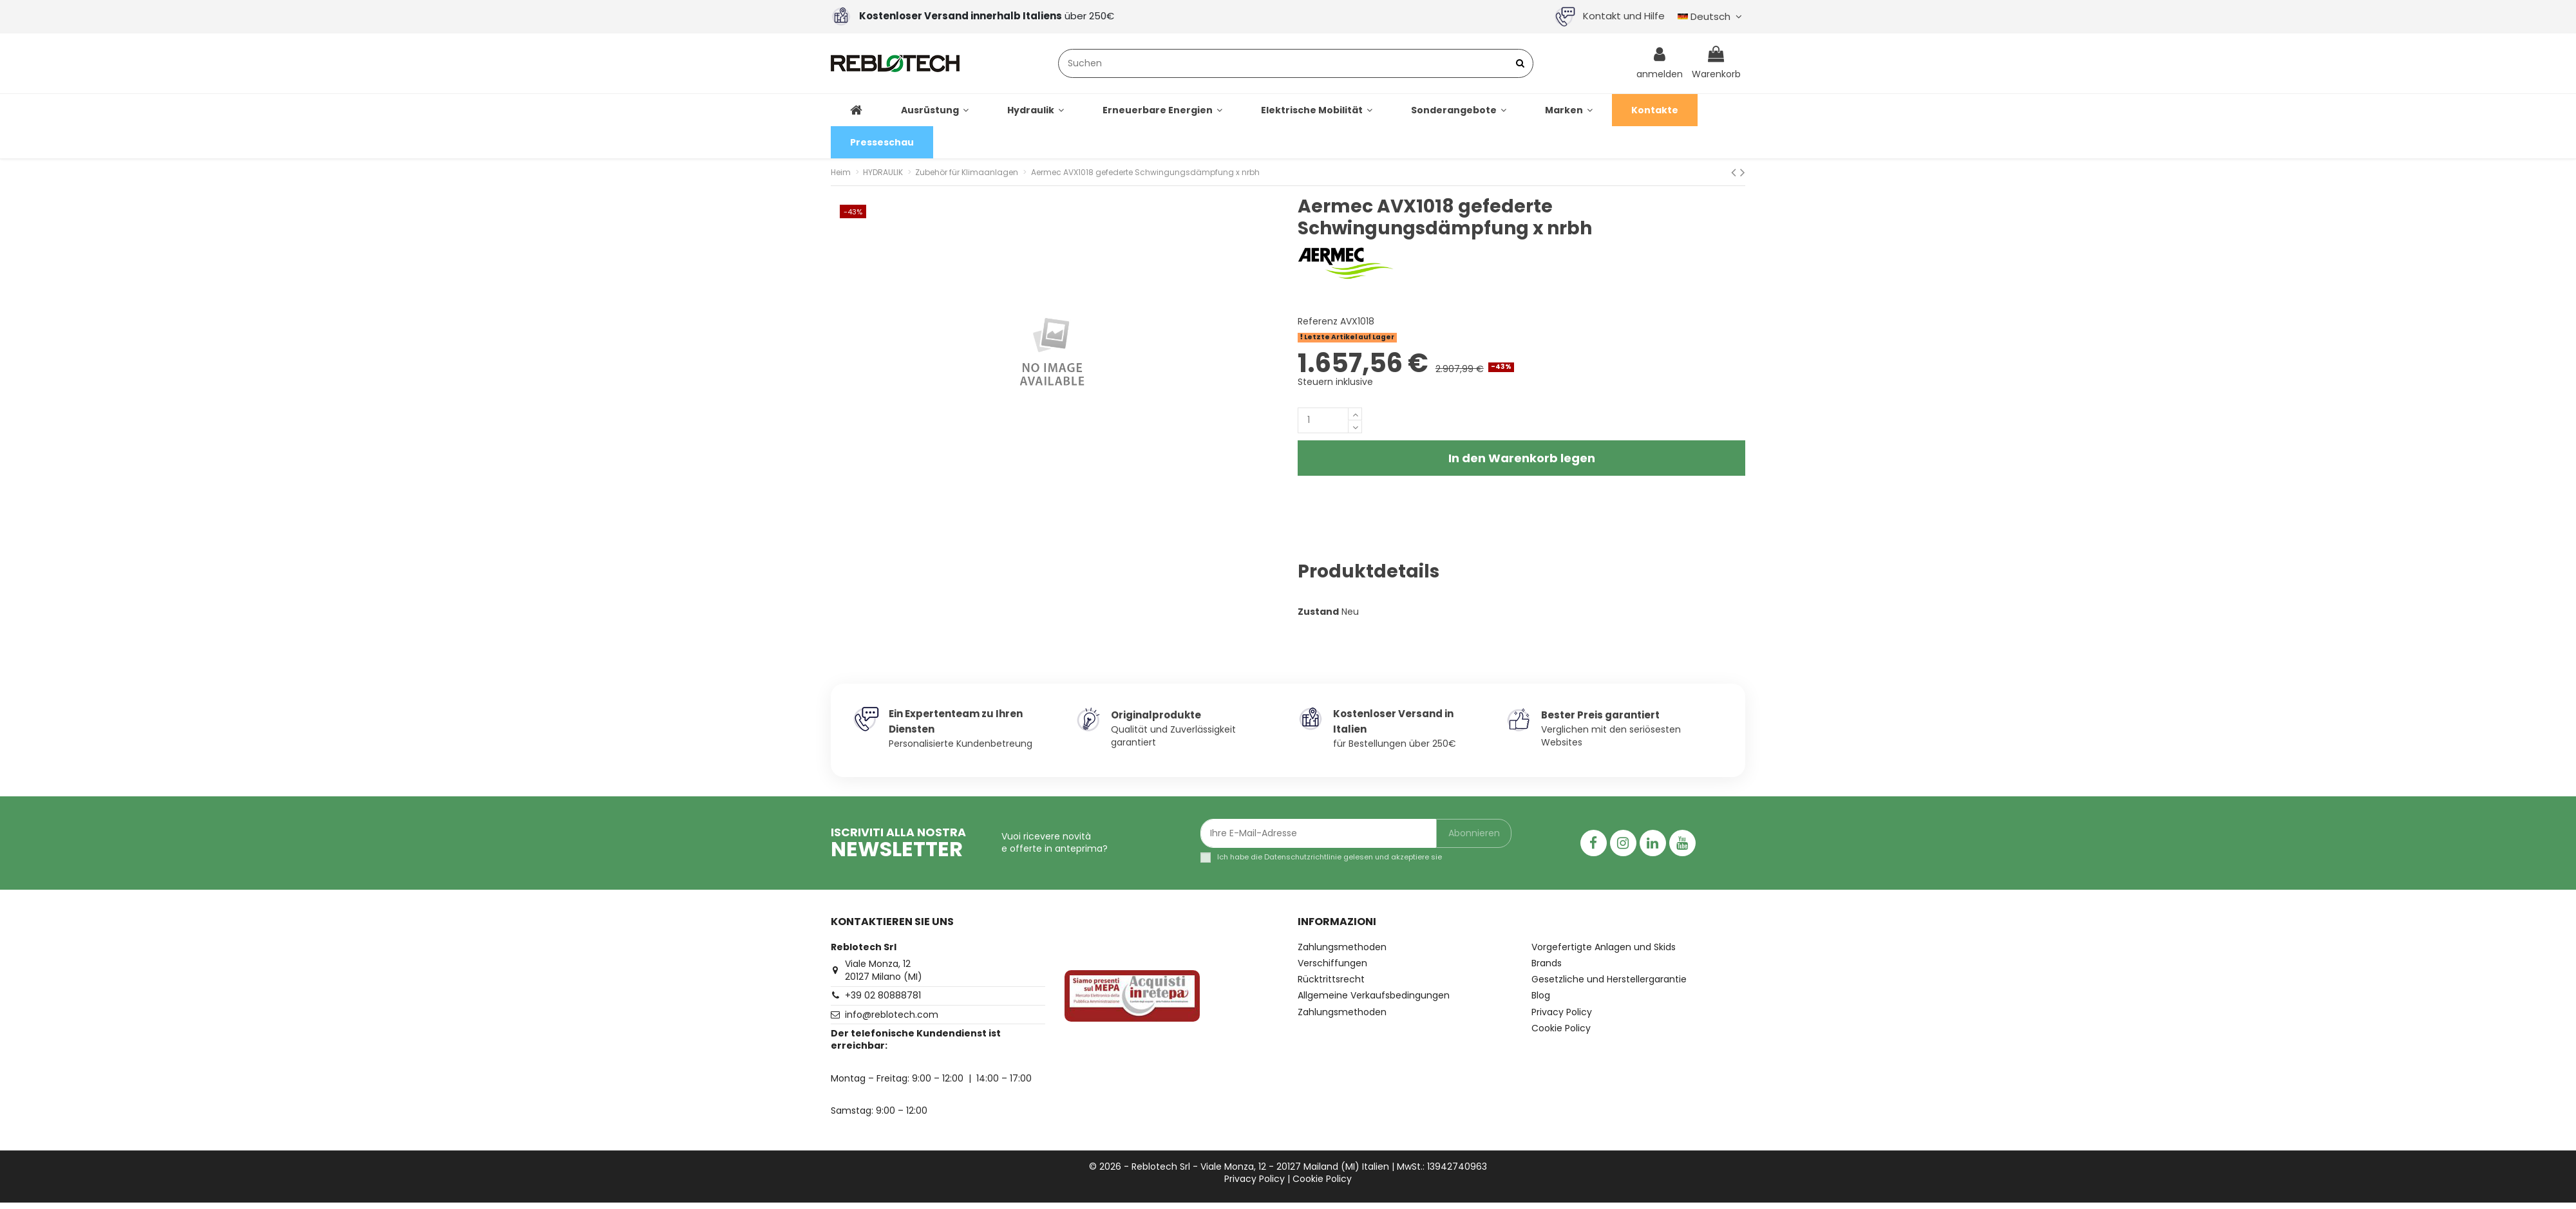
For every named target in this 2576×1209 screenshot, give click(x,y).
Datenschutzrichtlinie (1302, 857)
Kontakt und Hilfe (1610, 16)
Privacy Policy (1561, 1012)
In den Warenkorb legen (1521, 458)
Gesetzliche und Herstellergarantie (1609, 979)
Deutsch (1711, 16)
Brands (1546, 963)
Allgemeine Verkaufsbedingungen (1374, 995)
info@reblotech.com (891, 1014)
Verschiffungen (1332, 963)
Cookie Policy (1561, 1028)
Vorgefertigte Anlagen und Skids (1603, 947)
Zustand (1318, 612)
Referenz (1318, 321)
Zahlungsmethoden (1342, 947)
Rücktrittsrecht (1331, 979)
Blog (1540, 995)
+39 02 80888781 (883, 995)
